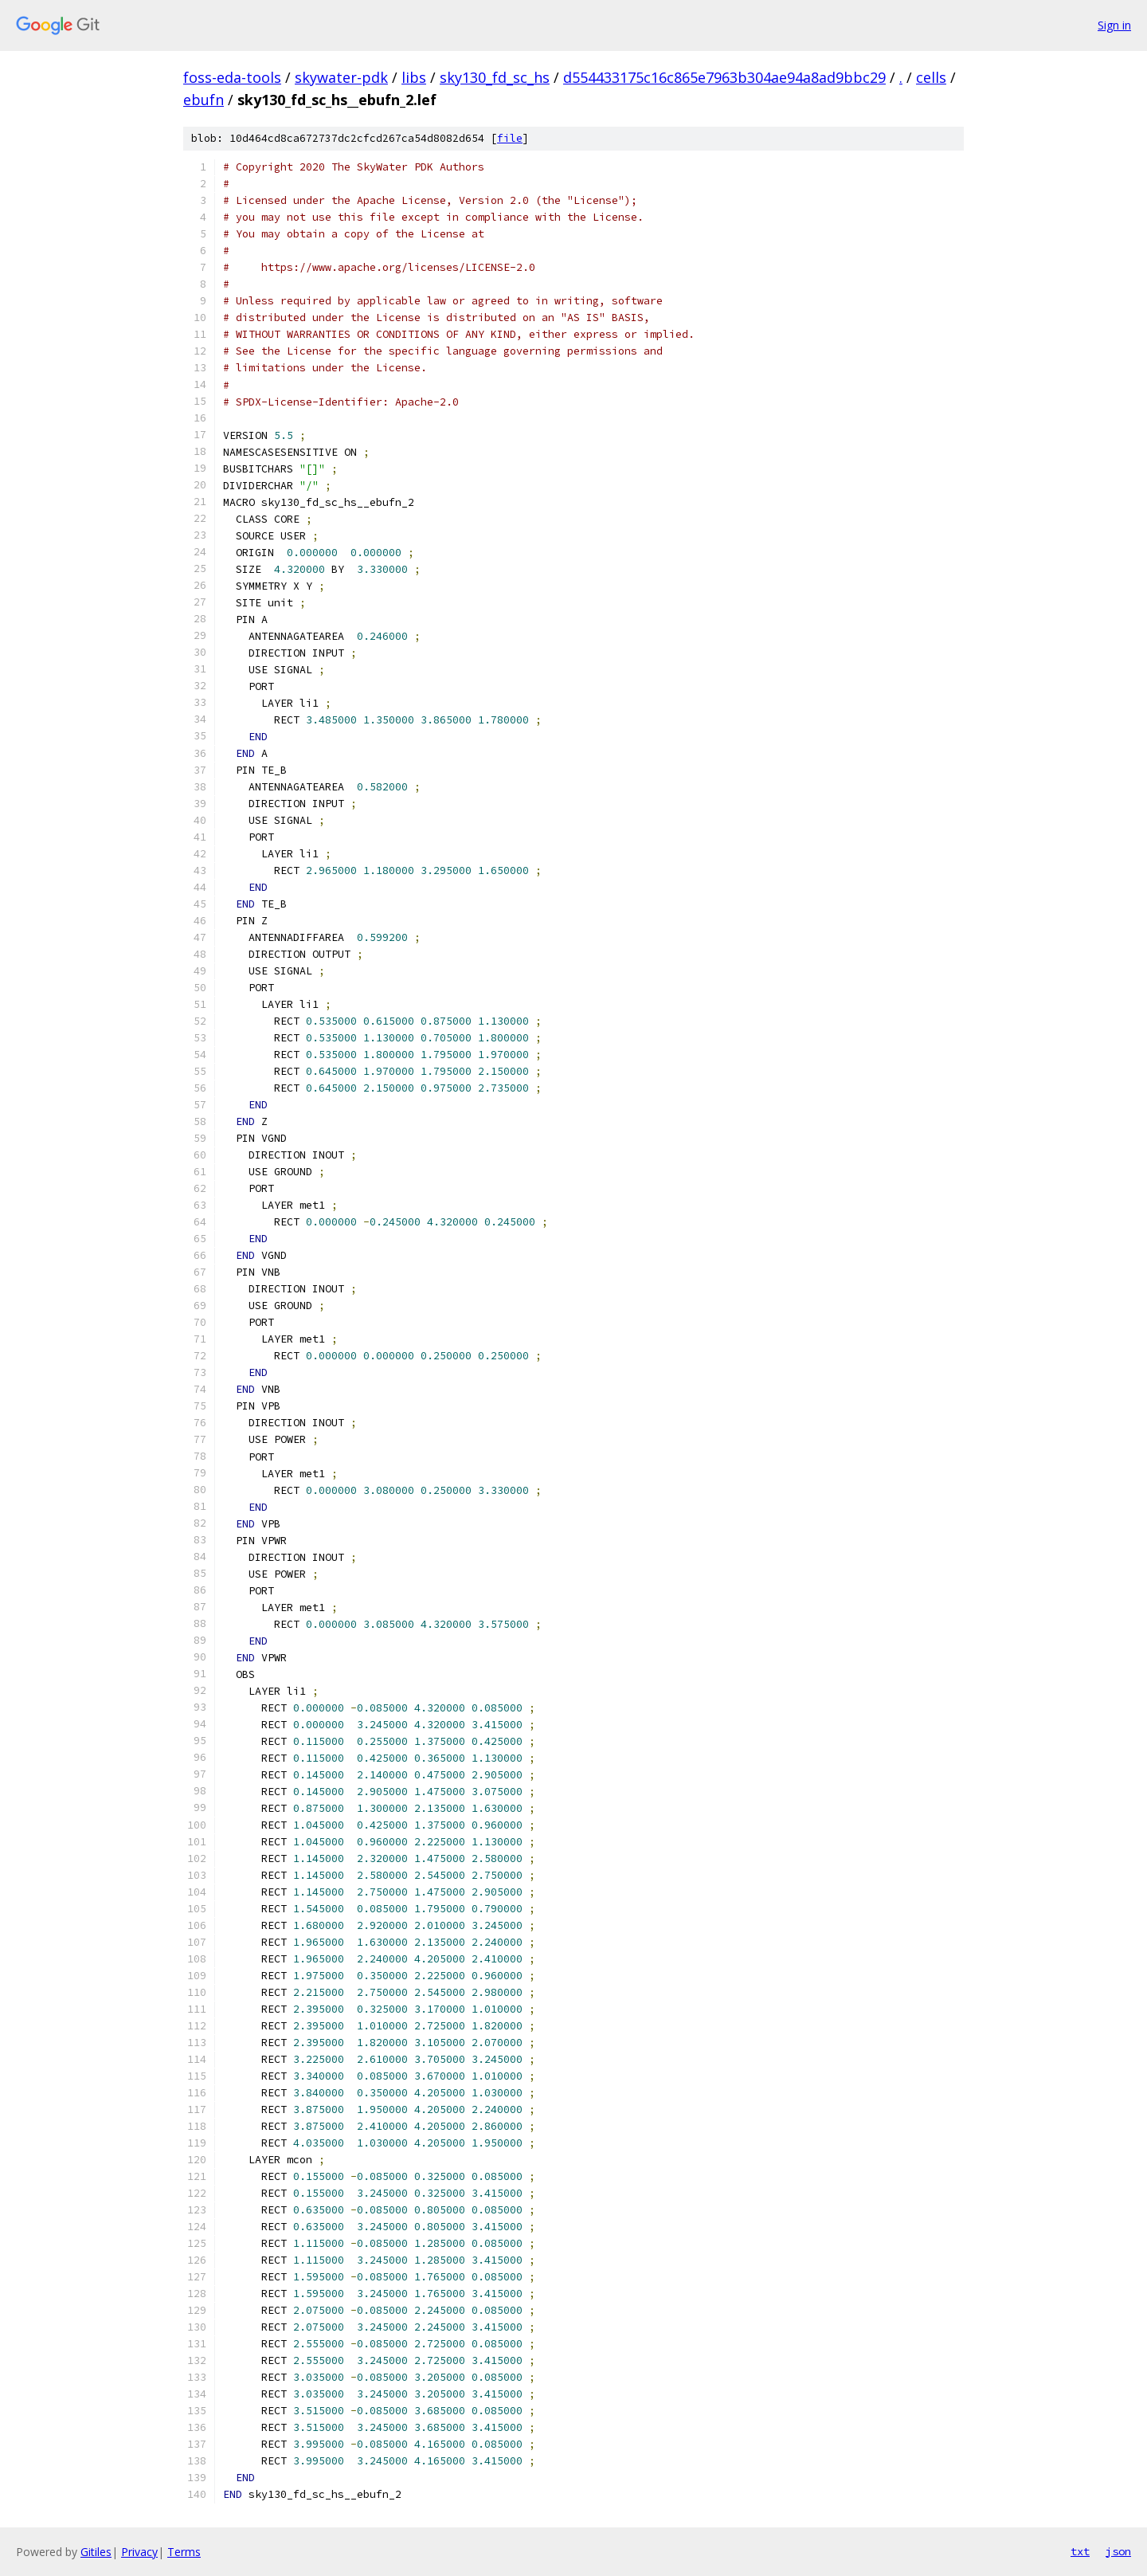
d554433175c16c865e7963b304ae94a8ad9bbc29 (724, 77)
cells (931, 77)
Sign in (1114, 25)
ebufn (203, 99)
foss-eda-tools (232, 77)
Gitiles (96, 2551)
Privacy (139, 2551)
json (1118, 2551)
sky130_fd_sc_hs (495, 77)
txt (1080, 2551)
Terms (184, 2551)
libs (413, 77)
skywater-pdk (341, 77)
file (510, 138)
